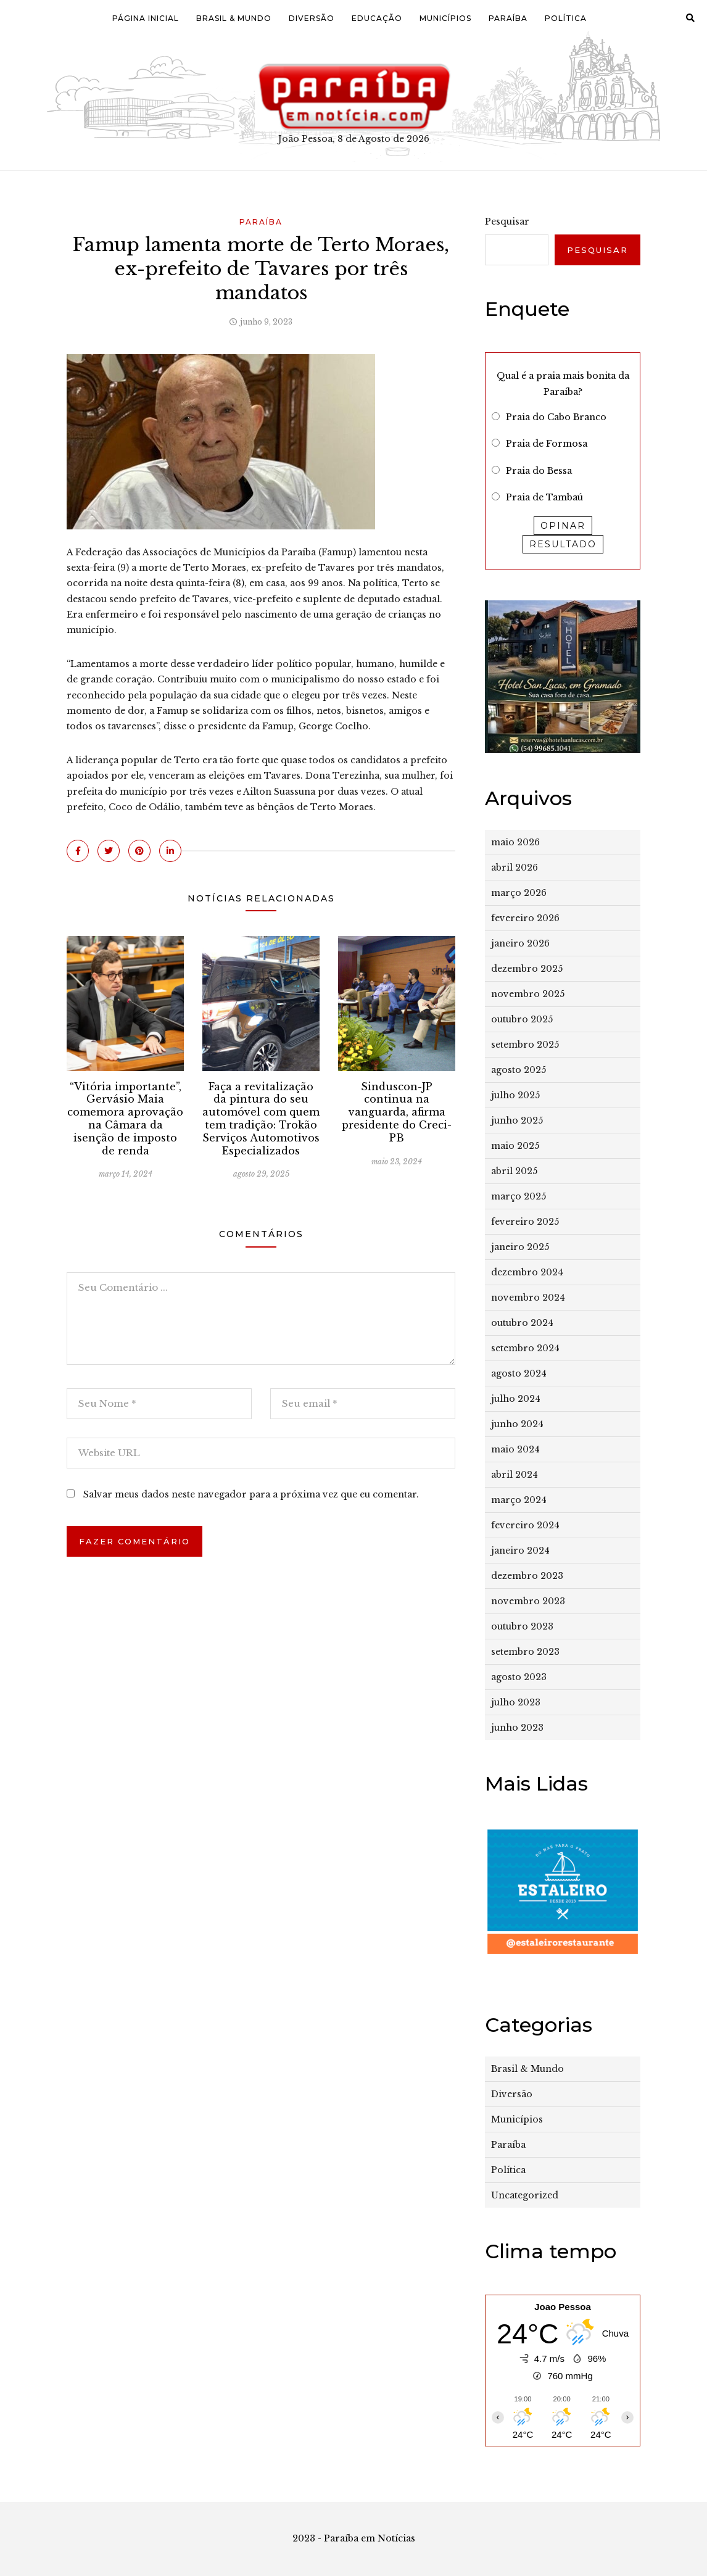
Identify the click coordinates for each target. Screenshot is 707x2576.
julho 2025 (515, 1095)
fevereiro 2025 (525, 1221)
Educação (377, 18)
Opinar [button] (562, 525)
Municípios (445, 18)
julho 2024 (515, 1398)
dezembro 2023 (527, 1575)
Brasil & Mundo (233, 18)
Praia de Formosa (546, 443)
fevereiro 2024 (525, 1525)
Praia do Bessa (539, 470)
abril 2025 (514, 1171)
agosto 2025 (518, 1069)
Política (566, 18)
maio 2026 (515, 842)
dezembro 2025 (527, 968)
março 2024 (519, 1499)
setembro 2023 (525, 1651)
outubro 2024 (522, 1322)
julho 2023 (515, 1702)
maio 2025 (515, 1145)
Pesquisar (507, 221)
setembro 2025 (525, 1044)
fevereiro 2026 (525, 918)
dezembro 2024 (527, 1272)
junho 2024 (517, 1424)
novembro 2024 (528, 1297)
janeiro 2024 (520, 1550)
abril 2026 (514, 867)
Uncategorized (524, 2195)
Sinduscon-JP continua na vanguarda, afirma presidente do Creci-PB (397, 1112)
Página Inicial (145, 18)
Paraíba (508, 18)
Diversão (311, 18)
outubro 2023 (522, 1626)
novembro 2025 (527, 994)
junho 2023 (517, 1727)
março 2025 (518, 1196)
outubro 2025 (522, 1019)
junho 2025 (517, 1120)
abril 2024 (514, 1474)
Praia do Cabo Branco (556, 417)
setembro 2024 (525, 1348)
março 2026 (519, 892)
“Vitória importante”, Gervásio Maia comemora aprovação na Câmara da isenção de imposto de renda (125, 1118)
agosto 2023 (519, 1677)
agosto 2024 (519, 1373)
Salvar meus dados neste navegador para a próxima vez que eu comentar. (251, 1494)
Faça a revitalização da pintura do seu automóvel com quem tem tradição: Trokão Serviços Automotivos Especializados (261, 1118)
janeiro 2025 (520, 1247)
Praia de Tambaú (544, 497)
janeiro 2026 (520, 943)
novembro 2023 (528, 1601)
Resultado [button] (563, 544)
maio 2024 (515, 1449)
